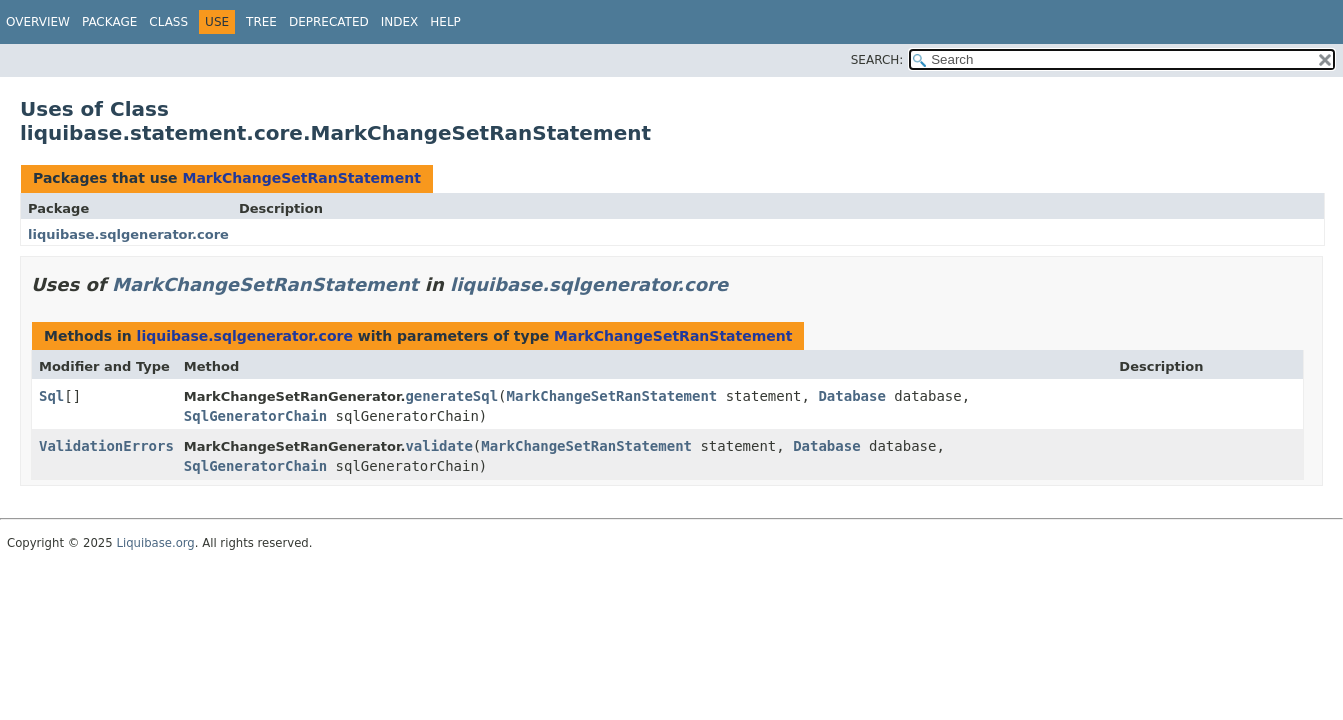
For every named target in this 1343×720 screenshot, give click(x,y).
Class (168, 22)
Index (400, 22)
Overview (38, 22)
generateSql (451, 396)
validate (438, 446)
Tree (261, 22)
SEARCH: (877, 60)
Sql (51, 396)
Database (851, 396)
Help (445, 22)
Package (109, 22)
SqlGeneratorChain (255, 416)
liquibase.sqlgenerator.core (128, 234)
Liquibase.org (155, 543)
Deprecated (329, 22)
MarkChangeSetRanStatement (301, 178)
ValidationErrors (106, 446)
